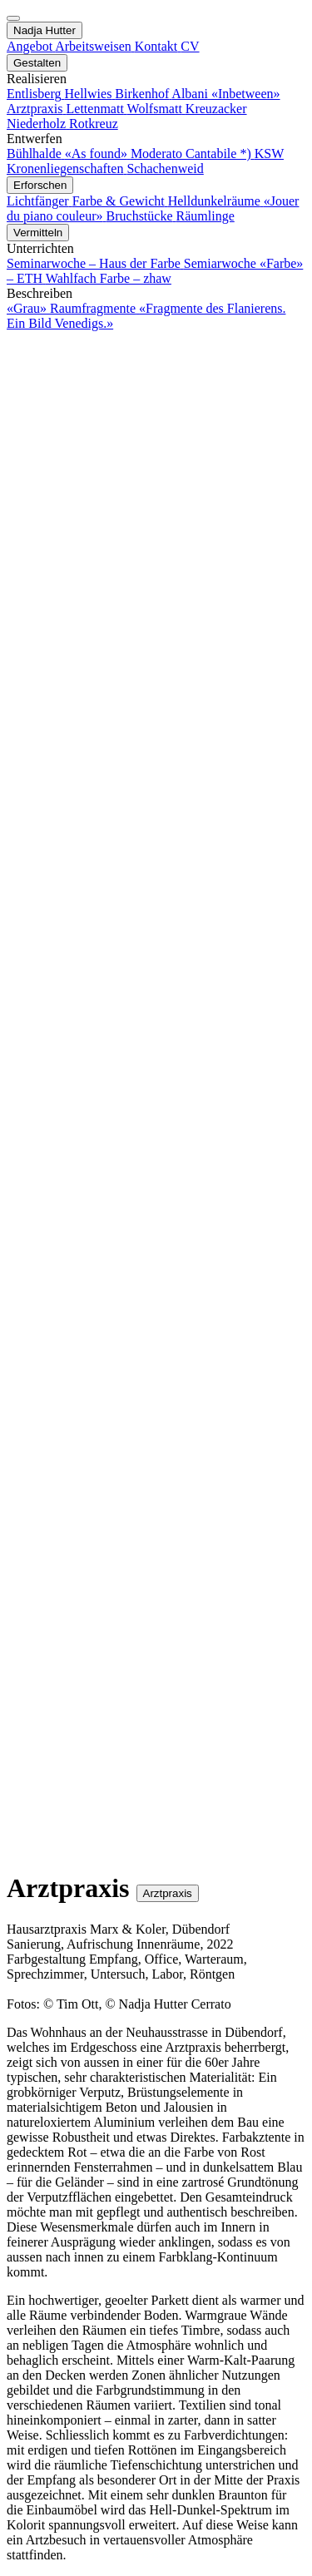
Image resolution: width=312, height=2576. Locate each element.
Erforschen (40, 185)
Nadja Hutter (44, 30)
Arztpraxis (167, 1893)
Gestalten (37, 63)
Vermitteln (37, 232)
